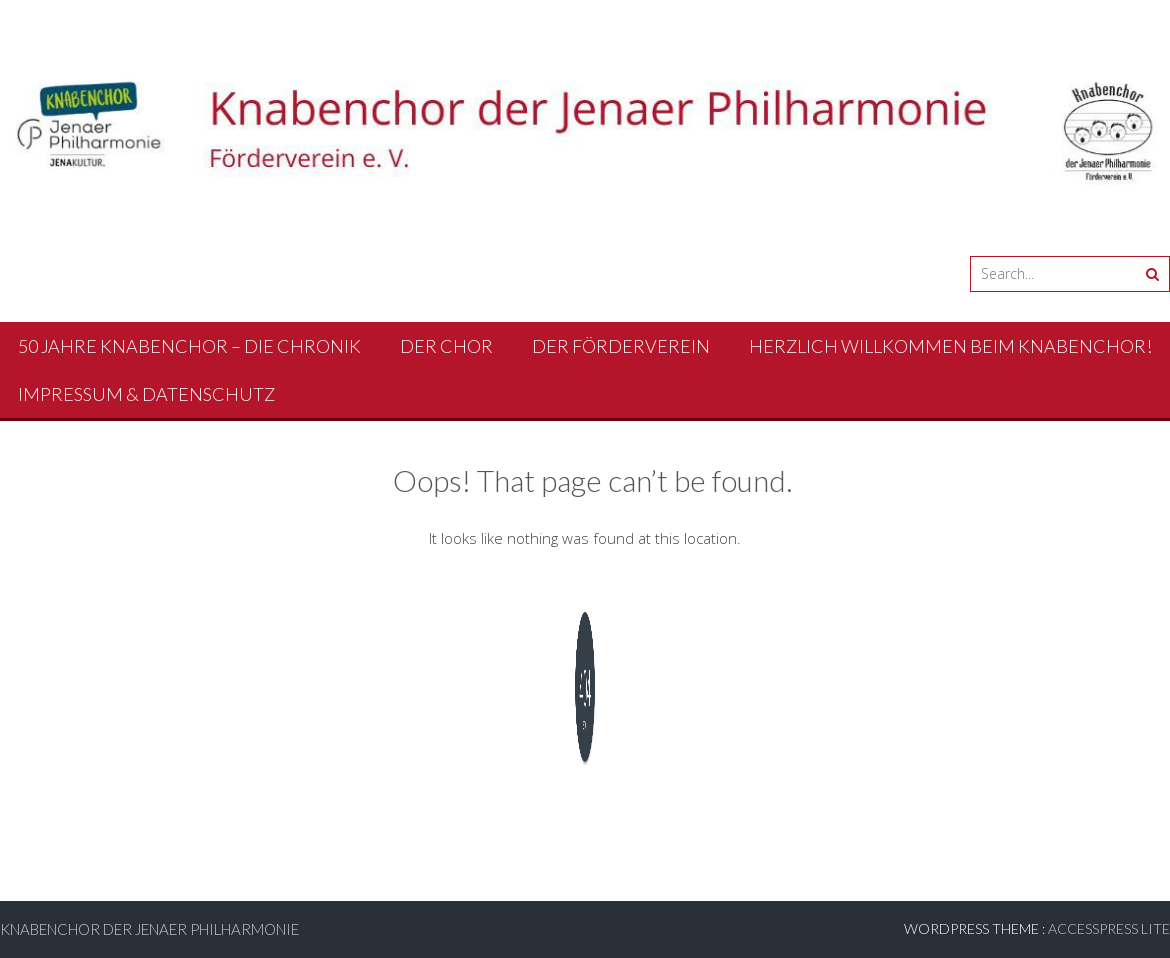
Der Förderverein (621, 346)
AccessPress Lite (1109, 928)
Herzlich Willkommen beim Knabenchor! (950, 346)
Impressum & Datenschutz (146, 394)
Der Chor (446, 346)
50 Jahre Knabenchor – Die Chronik (189, 346)
